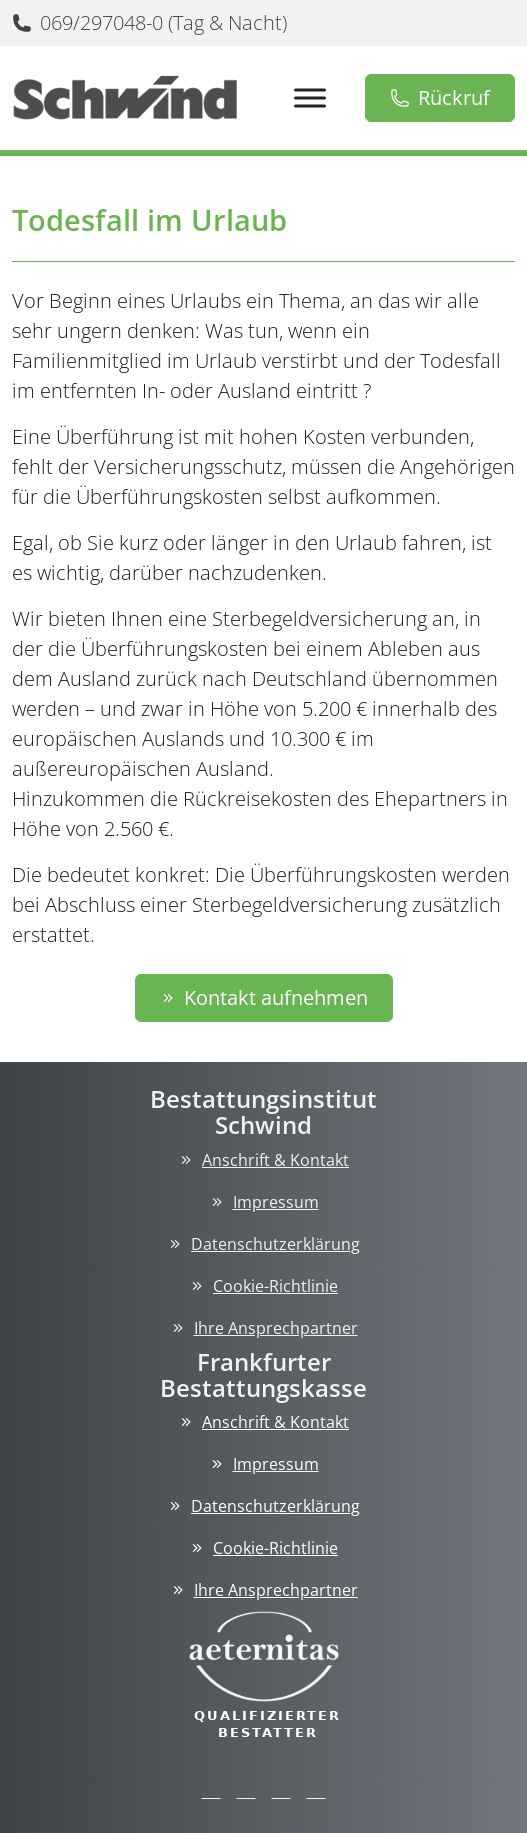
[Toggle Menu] (310, 97)
